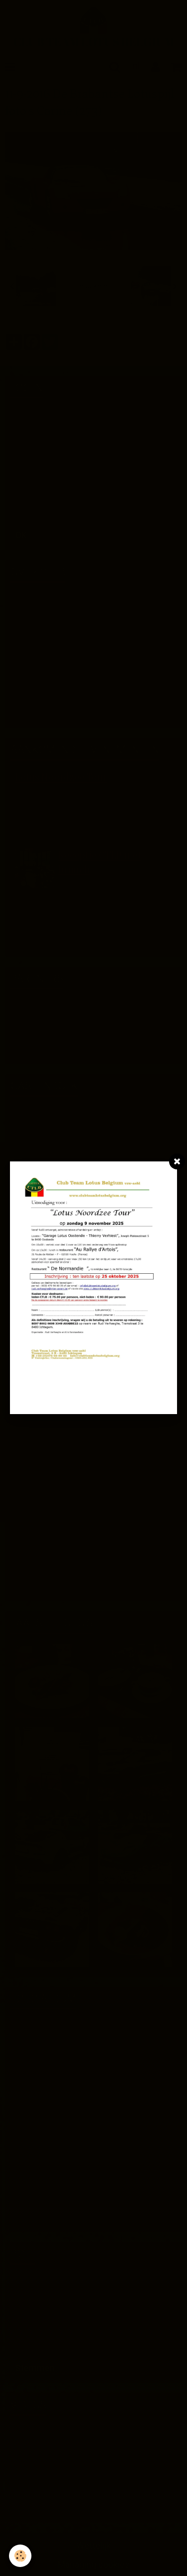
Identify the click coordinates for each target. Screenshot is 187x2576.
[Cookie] (20, 2556)
